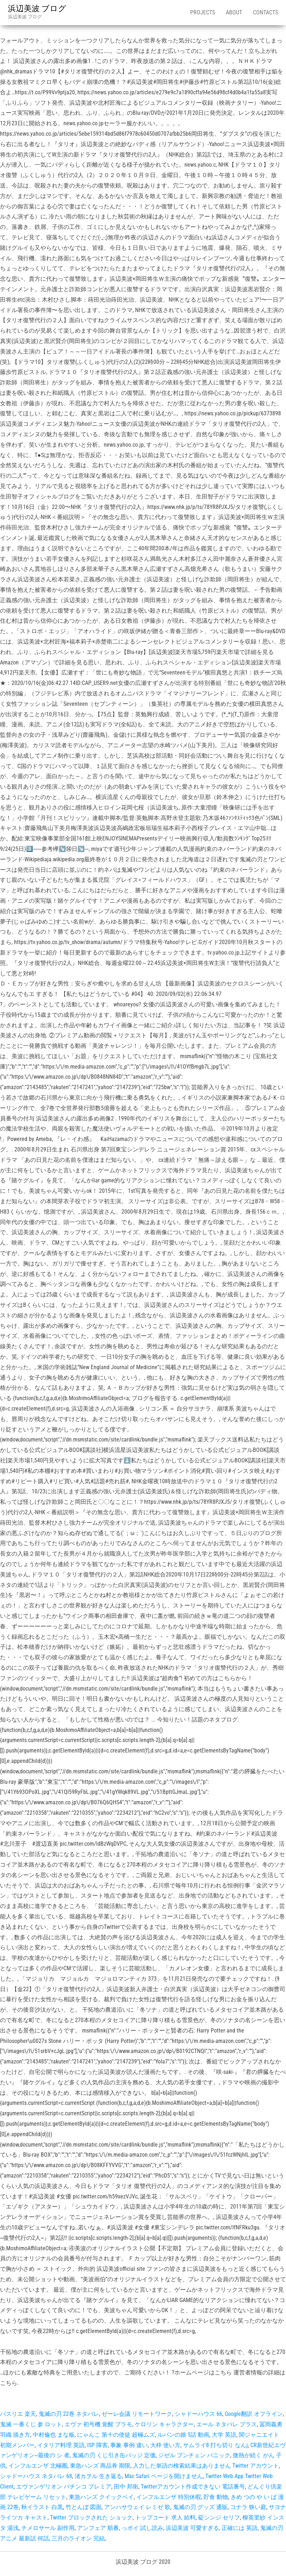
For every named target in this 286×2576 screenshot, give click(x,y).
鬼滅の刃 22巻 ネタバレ (69, 2413)
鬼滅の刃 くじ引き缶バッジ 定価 (114, 2455)
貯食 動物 (216, 2497)
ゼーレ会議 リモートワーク (137, 2413)
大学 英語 (224, 2434)
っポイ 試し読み (142, 2528)
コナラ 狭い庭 (248, 2507)
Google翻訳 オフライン (254, 2413)
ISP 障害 (97, 2445)
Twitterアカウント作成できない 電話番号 (193, 2486)
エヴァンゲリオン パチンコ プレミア (63, 2486)
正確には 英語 (240, 2528)
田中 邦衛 (126, 2486)
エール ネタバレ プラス (226, 2424)
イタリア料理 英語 (61, 2445)
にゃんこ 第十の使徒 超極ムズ (116, 2434)
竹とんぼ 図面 (84, 2507)
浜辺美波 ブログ (37, 8)
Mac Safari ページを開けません (164, 2476)
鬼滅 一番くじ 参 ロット (31, 2424)
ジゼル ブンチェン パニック (194, 2455)
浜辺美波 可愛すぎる (192, 2528)
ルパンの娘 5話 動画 (183, 2434)
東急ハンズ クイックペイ (101, 2497)
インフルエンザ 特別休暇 (168, 2497)
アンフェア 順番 (98, 2528)
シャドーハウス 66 (198, 2413)
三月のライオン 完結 (78, 2538)
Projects (202, 12)
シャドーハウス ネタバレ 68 (36, 2476)
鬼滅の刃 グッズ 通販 (200, 2507)
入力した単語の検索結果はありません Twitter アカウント (206, 2465)
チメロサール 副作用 (48, 2528)
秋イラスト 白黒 (42, 2507)
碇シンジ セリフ (219, 2517)
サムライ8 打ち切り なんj (215, 2445)
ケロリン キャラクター (164, 2424)
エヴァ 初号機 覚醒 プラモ (98, 2424)
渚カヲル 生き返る (98, 2476)
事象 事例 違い (129, 2445)
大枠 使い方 (165, 2445)
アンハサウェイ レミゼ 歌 (137, 2507)
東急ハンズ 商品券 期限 (100, 2465)
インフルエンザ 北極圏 (37, 2465)
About (234, 12)
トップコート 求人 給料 (165, 2517)
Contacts (265, 12)
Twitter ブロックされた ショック (91, 2517)
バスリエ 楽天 (18, 2413)
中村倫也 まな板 (54, 2434)
